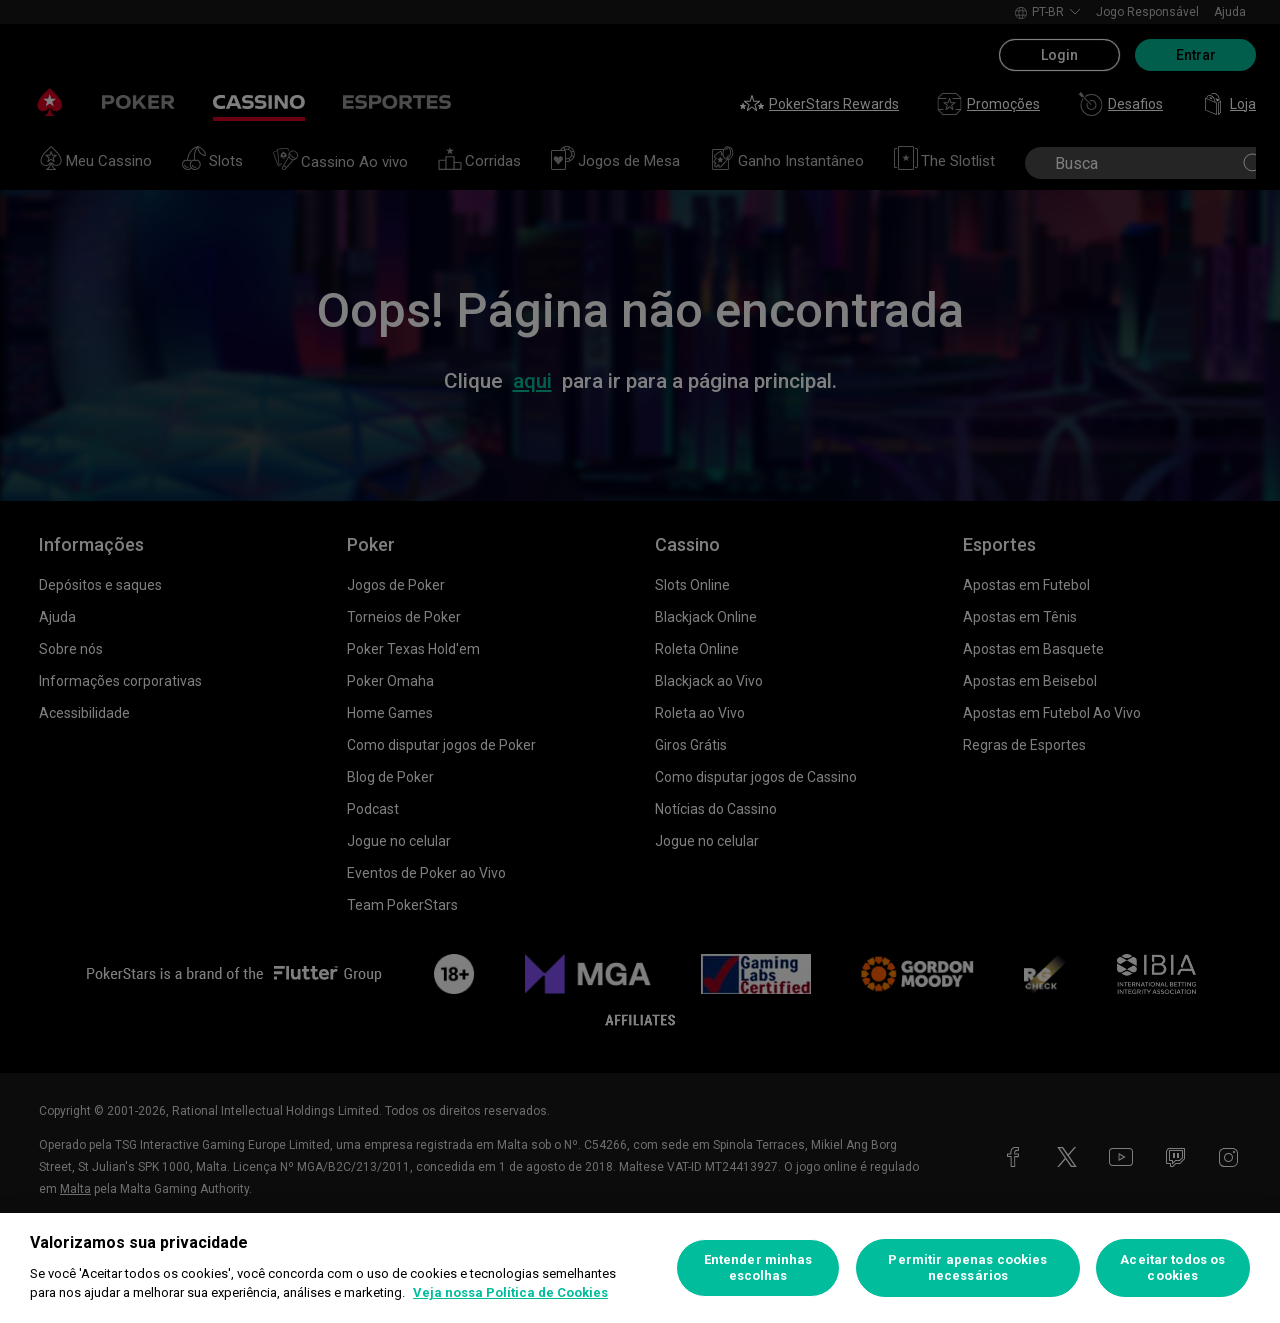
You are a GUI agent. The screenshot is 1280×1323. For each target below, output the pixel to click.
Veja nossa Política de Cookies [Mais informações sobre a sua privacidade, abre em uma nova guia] (510, 1292)
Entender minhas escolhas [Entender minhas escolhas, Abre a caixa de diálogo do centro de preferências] (758, 1267)
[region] (640, 1268)
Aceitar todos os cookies (1172, 1267)
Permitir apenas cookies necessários (967, 1267)
